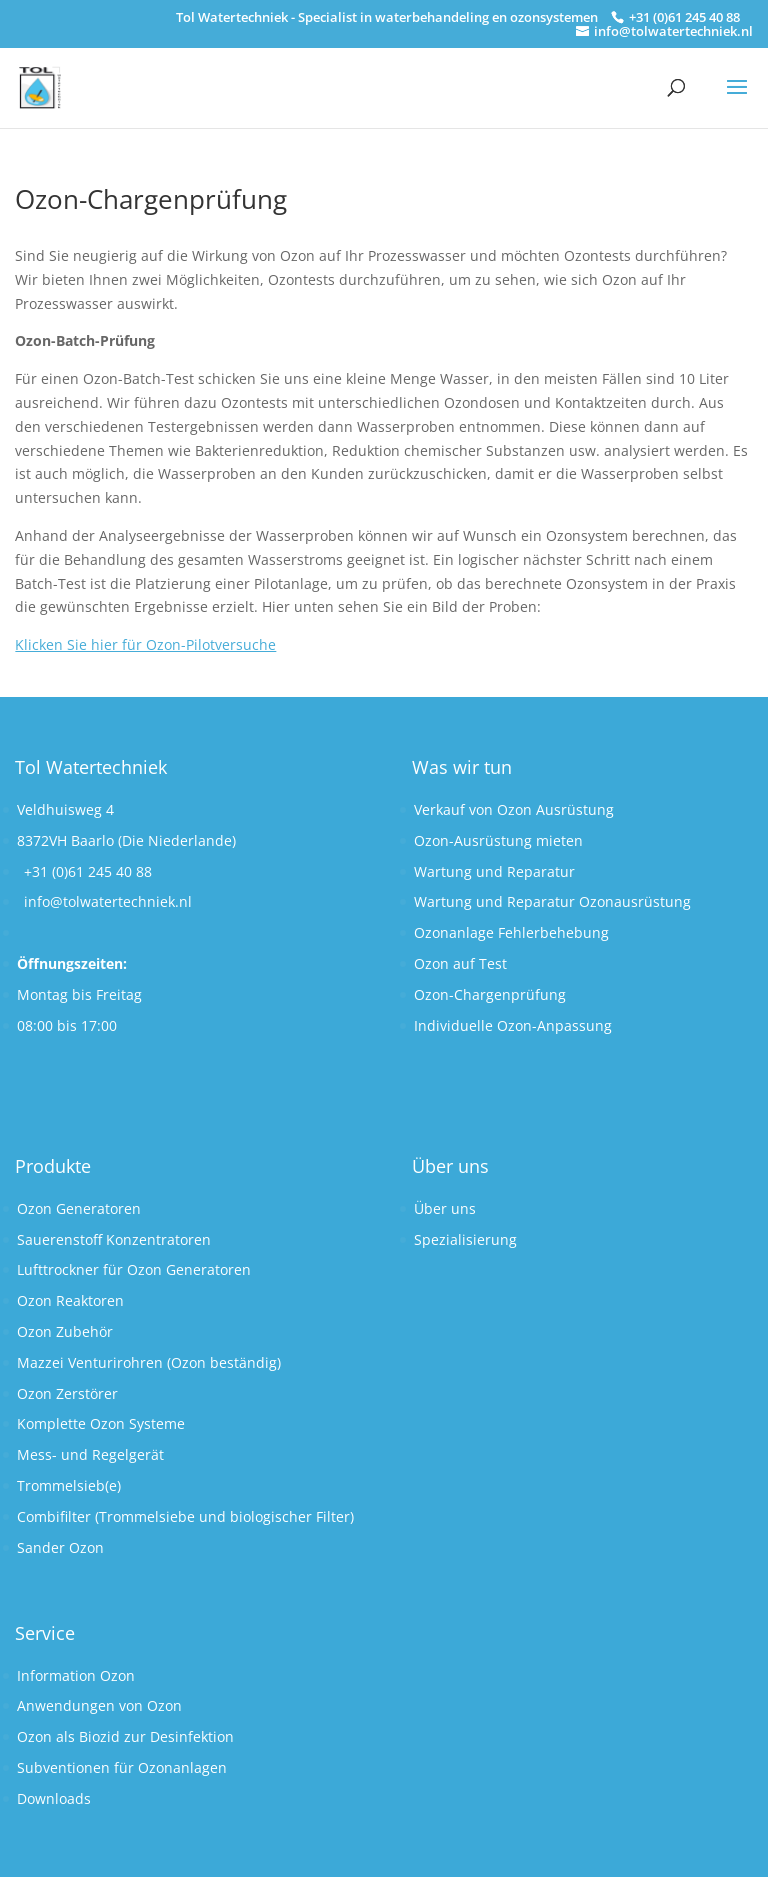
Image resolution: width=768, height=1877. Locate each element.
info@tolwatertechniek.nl (108, 901)
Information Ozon (76, 1675)
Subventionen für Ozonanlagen (122, 1767)
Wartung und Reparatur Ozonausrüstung (552, 901)
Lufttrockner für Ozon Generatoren (134, 1269)
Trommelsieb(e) (69, 1485)
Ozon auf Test (460, 963)
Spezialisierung (465, 1239)
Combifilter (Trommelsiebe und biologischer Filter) (185, 1516)
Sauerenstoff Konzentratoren (114, 1239)
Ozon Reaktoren (70, 1300)
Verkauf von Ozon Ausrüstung (514, 809)
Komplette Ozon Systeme (101, 1423)
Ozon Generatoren (79, 1208)
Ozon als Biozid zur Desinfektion (125, 1736)
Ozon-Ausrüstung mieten (498, 840)
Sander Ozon (60, 1547)
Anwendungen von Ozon (99, 1705)
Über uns (445, 1208)
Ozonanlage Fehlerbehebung (511, 932)
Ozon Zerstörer (67, 1393)
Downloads (54, 1798)
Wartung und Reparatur (494, 871)
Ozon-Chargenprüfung (490, 994)
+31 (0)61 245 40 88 (88, 871)
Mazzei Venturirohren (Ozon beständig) (149, 1362)
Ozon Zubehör (65, 1331)
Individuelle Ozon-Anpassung (513, 1025)
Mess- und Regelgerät (90, 1454)
